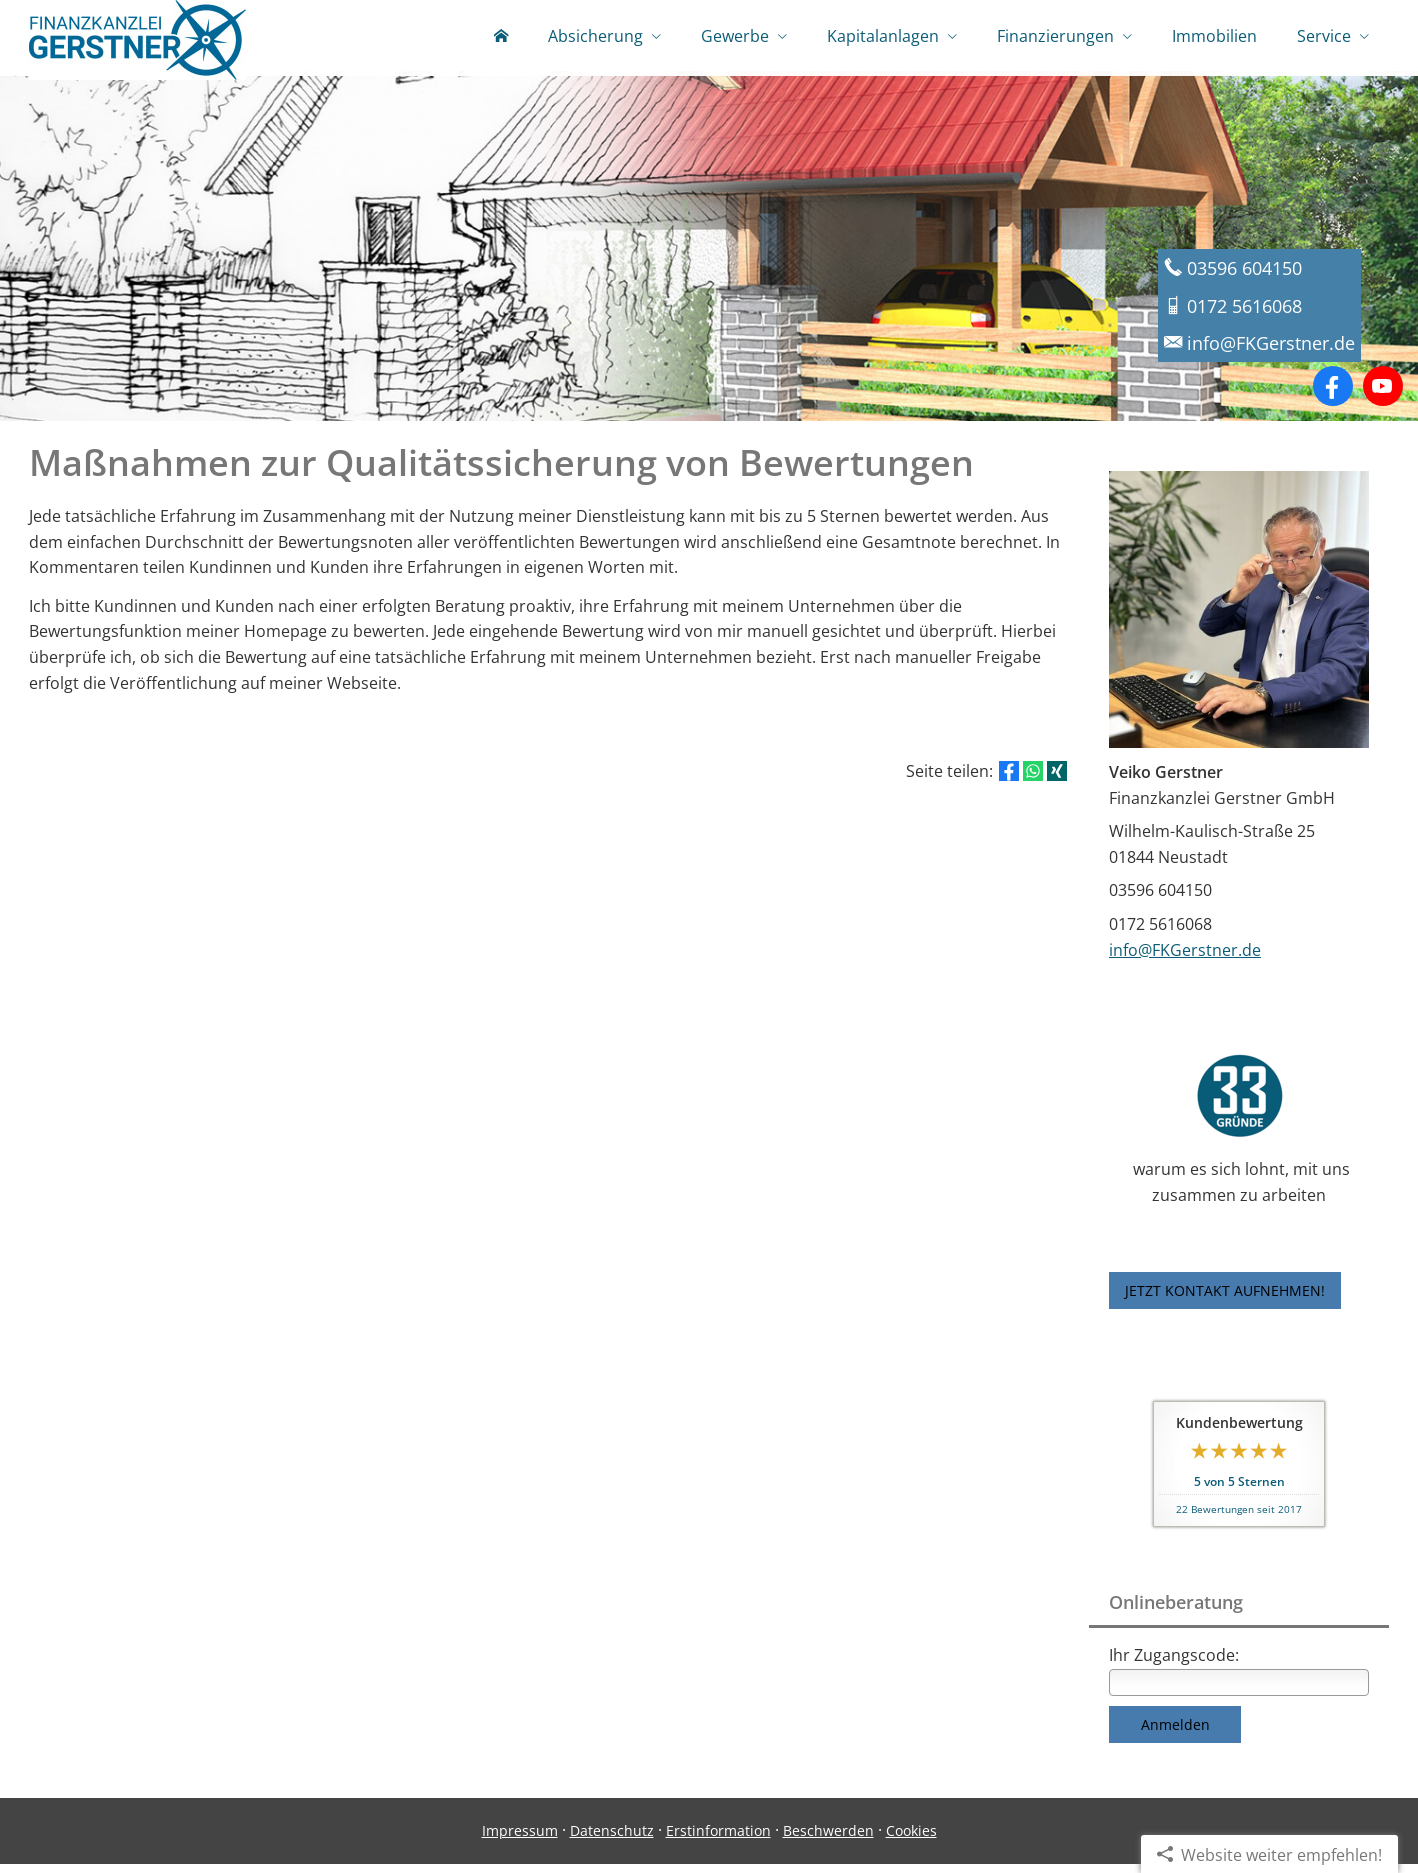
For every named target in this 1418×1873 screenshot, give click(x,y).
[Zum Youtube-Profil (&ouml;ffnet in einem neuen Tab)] (1383, 395)
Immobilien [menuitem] (1214, 38)
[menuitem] (501, 40)
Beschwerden (828, 1839)
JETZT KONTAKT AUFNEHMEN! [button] (1225, 1299)
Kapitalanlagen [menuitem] (883, 38)
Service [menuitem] (1324, 38)
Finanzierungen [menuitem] (1055, 38)
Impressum (520, 1839)
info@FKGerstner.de (1185, 959)
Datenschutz (612, 1839)
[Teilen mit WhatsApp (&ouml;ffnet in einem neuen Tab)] (1033, 780)
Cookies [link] (911, 1839)
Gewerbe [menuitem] (735, 38)
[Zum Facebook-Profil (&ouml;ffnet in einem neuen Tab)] (1333, 395)
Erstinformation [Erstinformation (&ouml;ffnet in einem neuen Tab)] (718, 1839)
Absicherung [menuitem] (595, 38)
